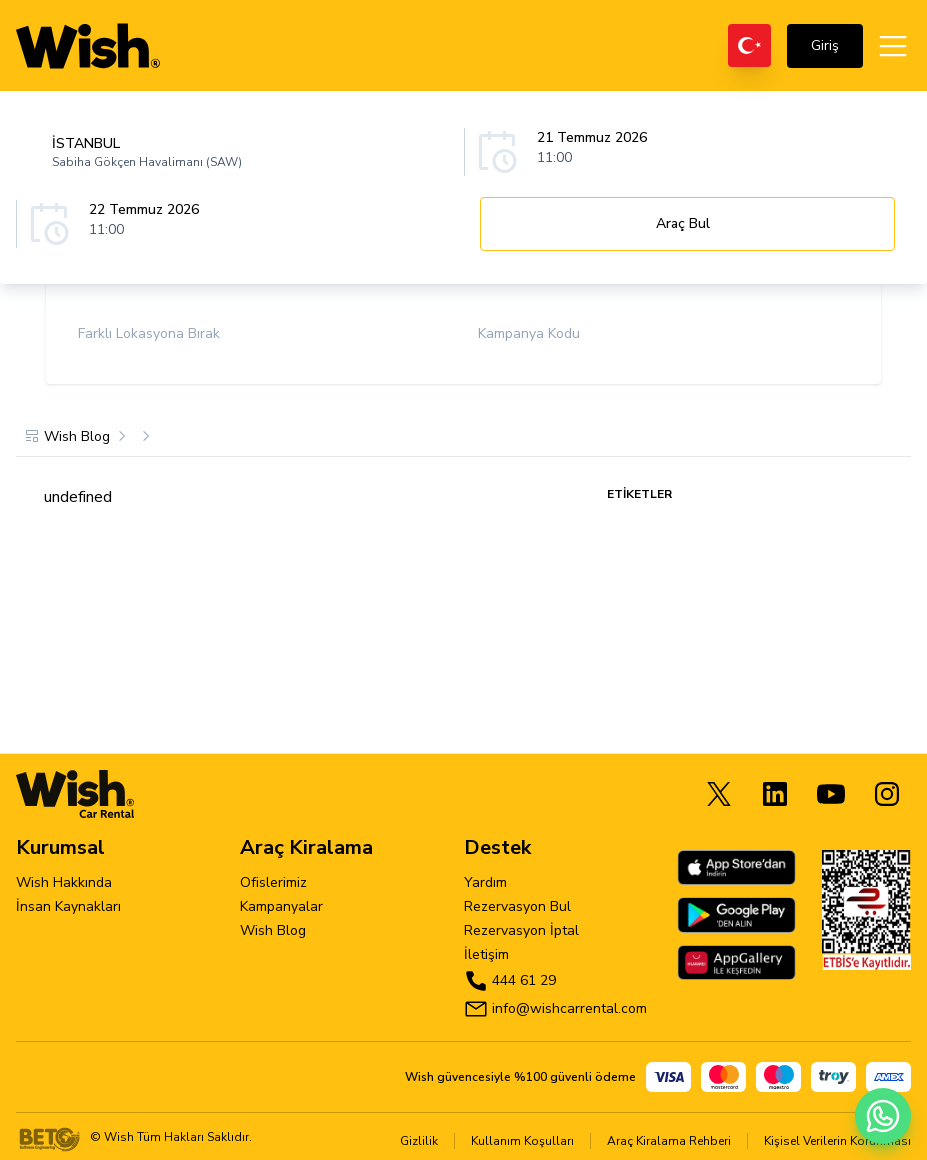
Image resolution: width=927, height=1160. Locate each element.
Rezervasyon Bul (517, 906)
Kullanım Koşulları (522, 1141)
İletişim (486, 954)
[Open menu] (893, 46)
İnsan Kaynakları (68, 906)
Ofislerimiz (273, 882)
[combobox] (248, 152)
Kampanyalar (281, 906)
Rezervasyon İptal (521, 930)
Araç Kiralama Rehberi (669, 1141)
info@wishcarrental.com (569, 1008)
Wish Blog (273, 930)
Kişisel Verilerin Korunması (837, 1141)
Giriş (825, 45)
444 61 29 (524, 980)
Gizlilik (419, 1141)
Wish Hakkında (64, 882)
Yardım (485, 882)
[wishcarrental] (88, 46)
